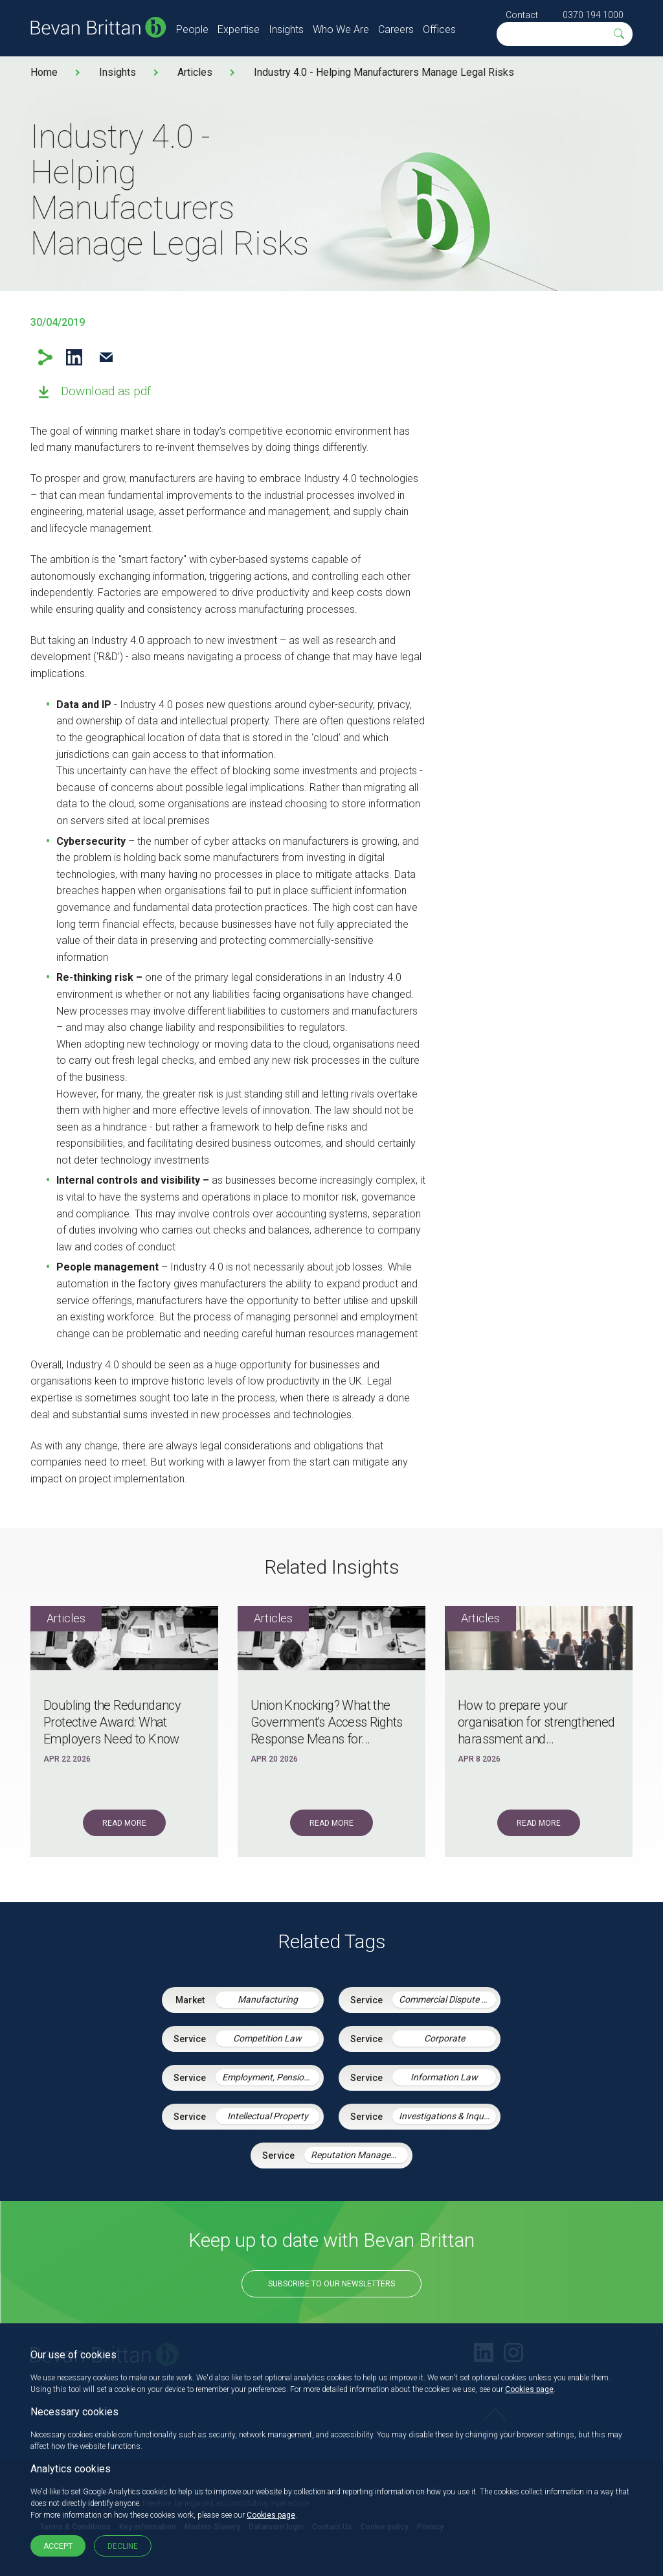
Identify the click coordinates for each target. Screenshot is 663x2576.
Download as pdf (106, 391)
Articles (194, 72)
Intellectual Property (267, 2116)
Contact (522, 15)
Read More (124, 1823)
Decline (122, 2546)
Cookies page (529, 2389)
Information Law (444, 2077)
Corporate (444, 2038)
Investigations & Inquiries (447, 2116)
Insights (286, 29)
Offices (439, 29)
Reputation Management (359, 2155)
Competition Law (267, 2038)
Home (44, 72)
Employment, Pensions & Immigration (270, 2077)
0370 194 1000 (593, 15)
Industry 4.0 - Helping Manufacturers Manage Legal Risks (384, 72)
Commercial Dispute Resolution (447, 1999)
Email (106, 357)
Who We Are (341, 29)
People (192, 29)
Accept (58, 2546)
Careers (396, 29)
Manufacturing (268, 1999)
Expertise (239, 29)
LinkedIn (74, 357)
